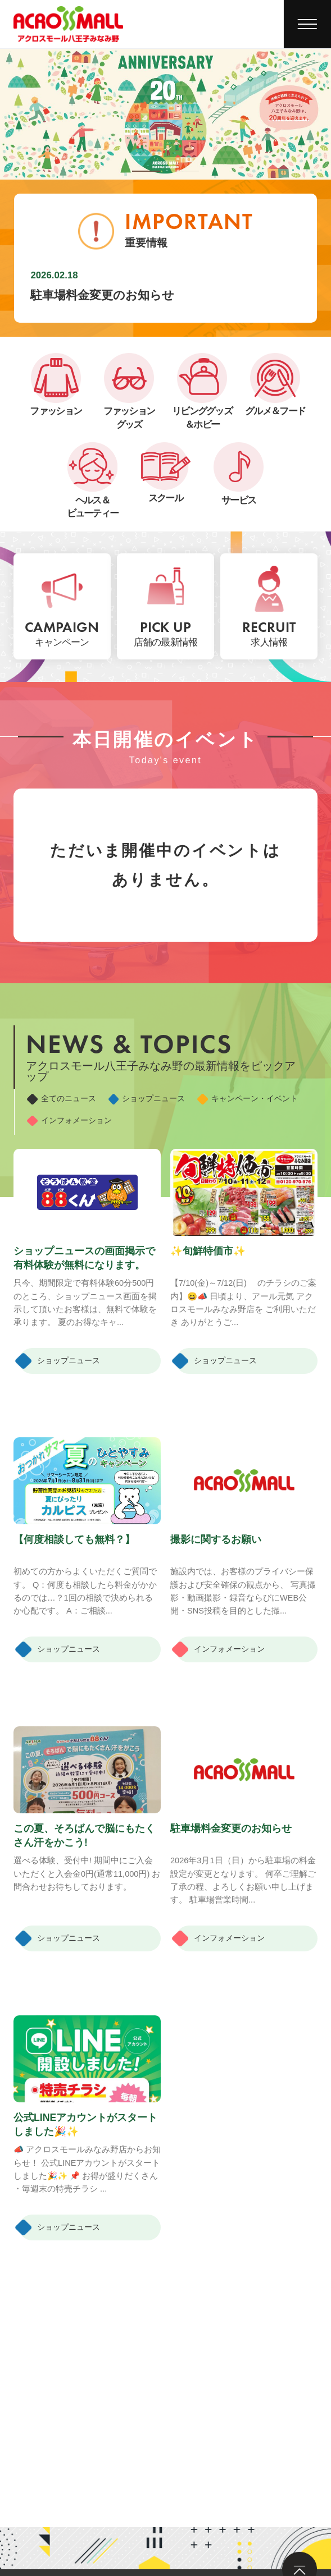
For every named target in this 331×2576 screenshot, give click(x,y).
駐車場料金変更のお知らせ (102, 294)
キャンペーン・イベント (94, 1119)
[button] (146, 171)
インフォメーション (232, 1119)
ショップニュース (183, 1097)
